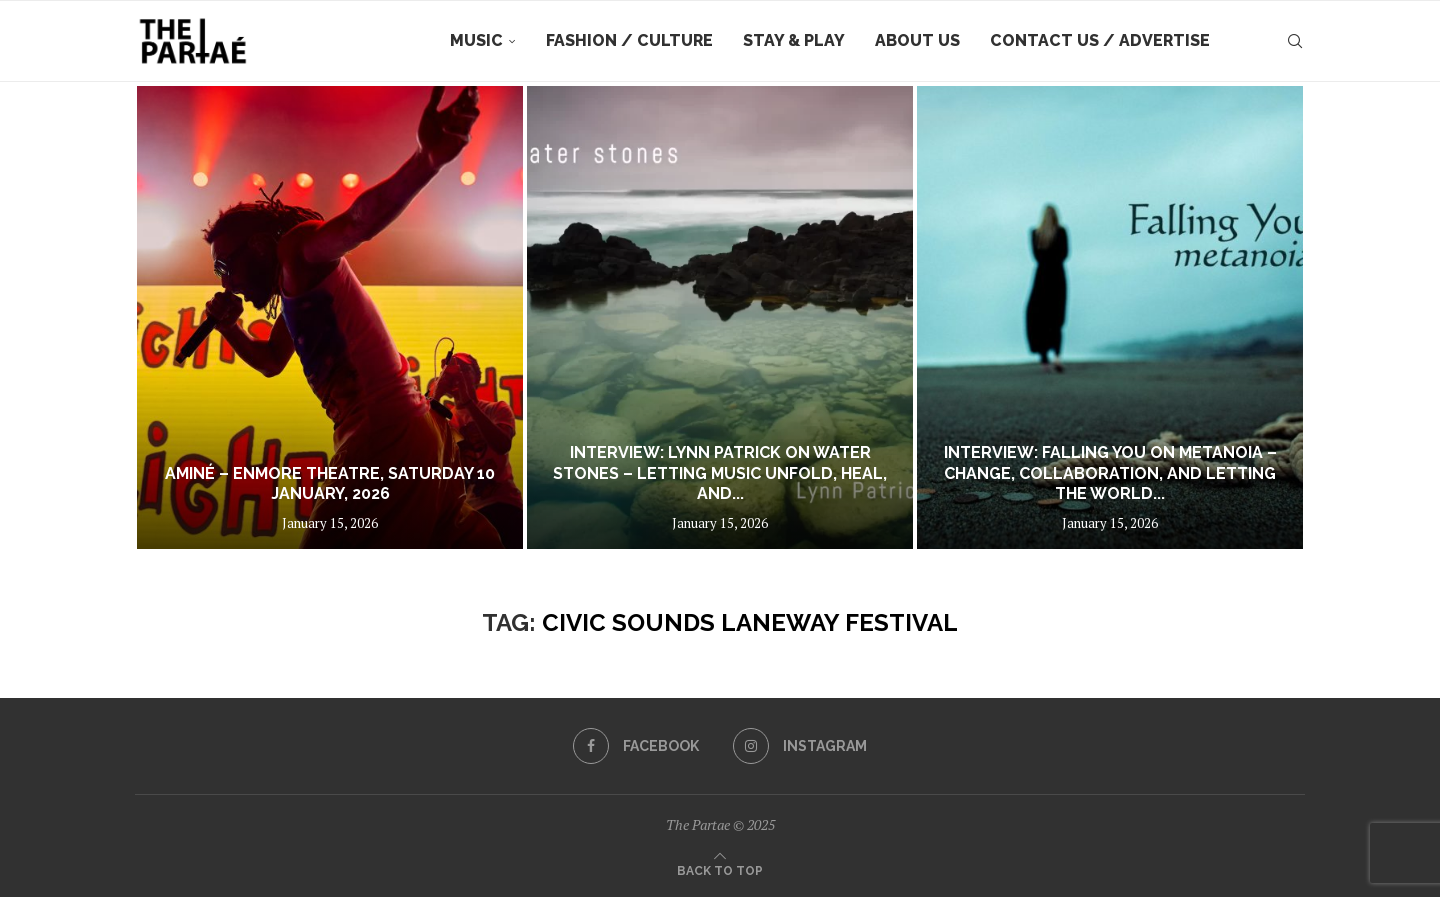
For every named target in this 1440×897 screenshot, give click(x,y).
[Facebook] (636, 746)
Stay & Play (794, 40)
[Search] (1295, 41)
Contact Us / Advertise (1100, 40)
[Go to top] (720, 869)
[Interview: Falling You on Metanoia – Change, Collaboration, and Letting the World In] (1110, 317)
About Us (917, 40)
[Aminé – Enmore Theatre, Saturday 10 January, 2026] (330, 317)
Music (476, 40)
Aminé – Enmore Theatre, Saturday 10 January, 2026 (330, 484)
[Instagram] (800, 746)
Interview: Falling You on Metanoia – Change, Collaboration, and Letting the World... (1110, 473)
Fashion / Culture (629, 40)
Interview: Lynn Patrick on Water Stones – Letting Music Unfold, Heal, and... (720, 473)
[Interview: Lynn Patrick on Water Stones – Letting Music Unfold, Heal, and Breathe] (720, 317)
